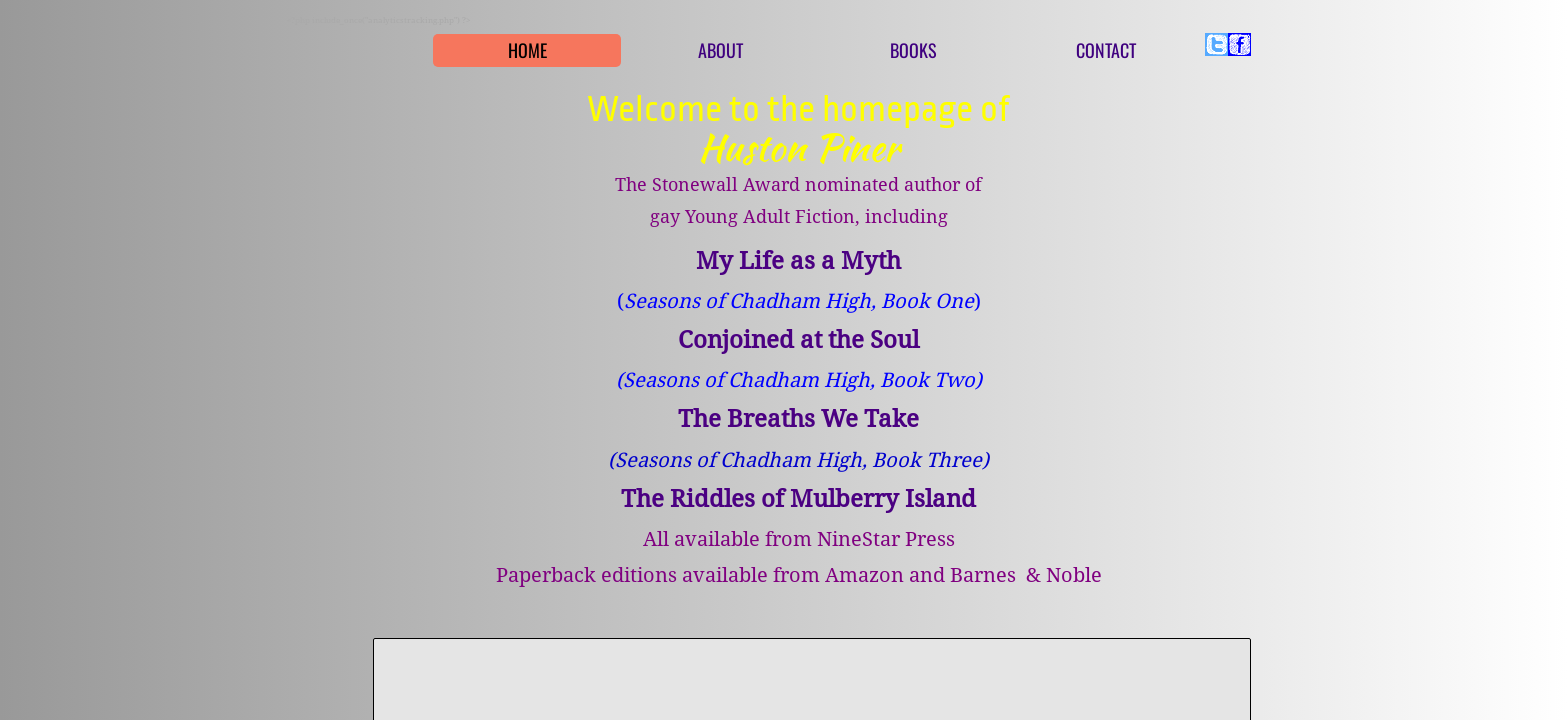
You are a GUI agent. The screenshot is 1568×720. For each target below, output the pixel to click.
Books (913, 50)
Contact (1106, 50)
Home (527, 50)
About (720, 50)
